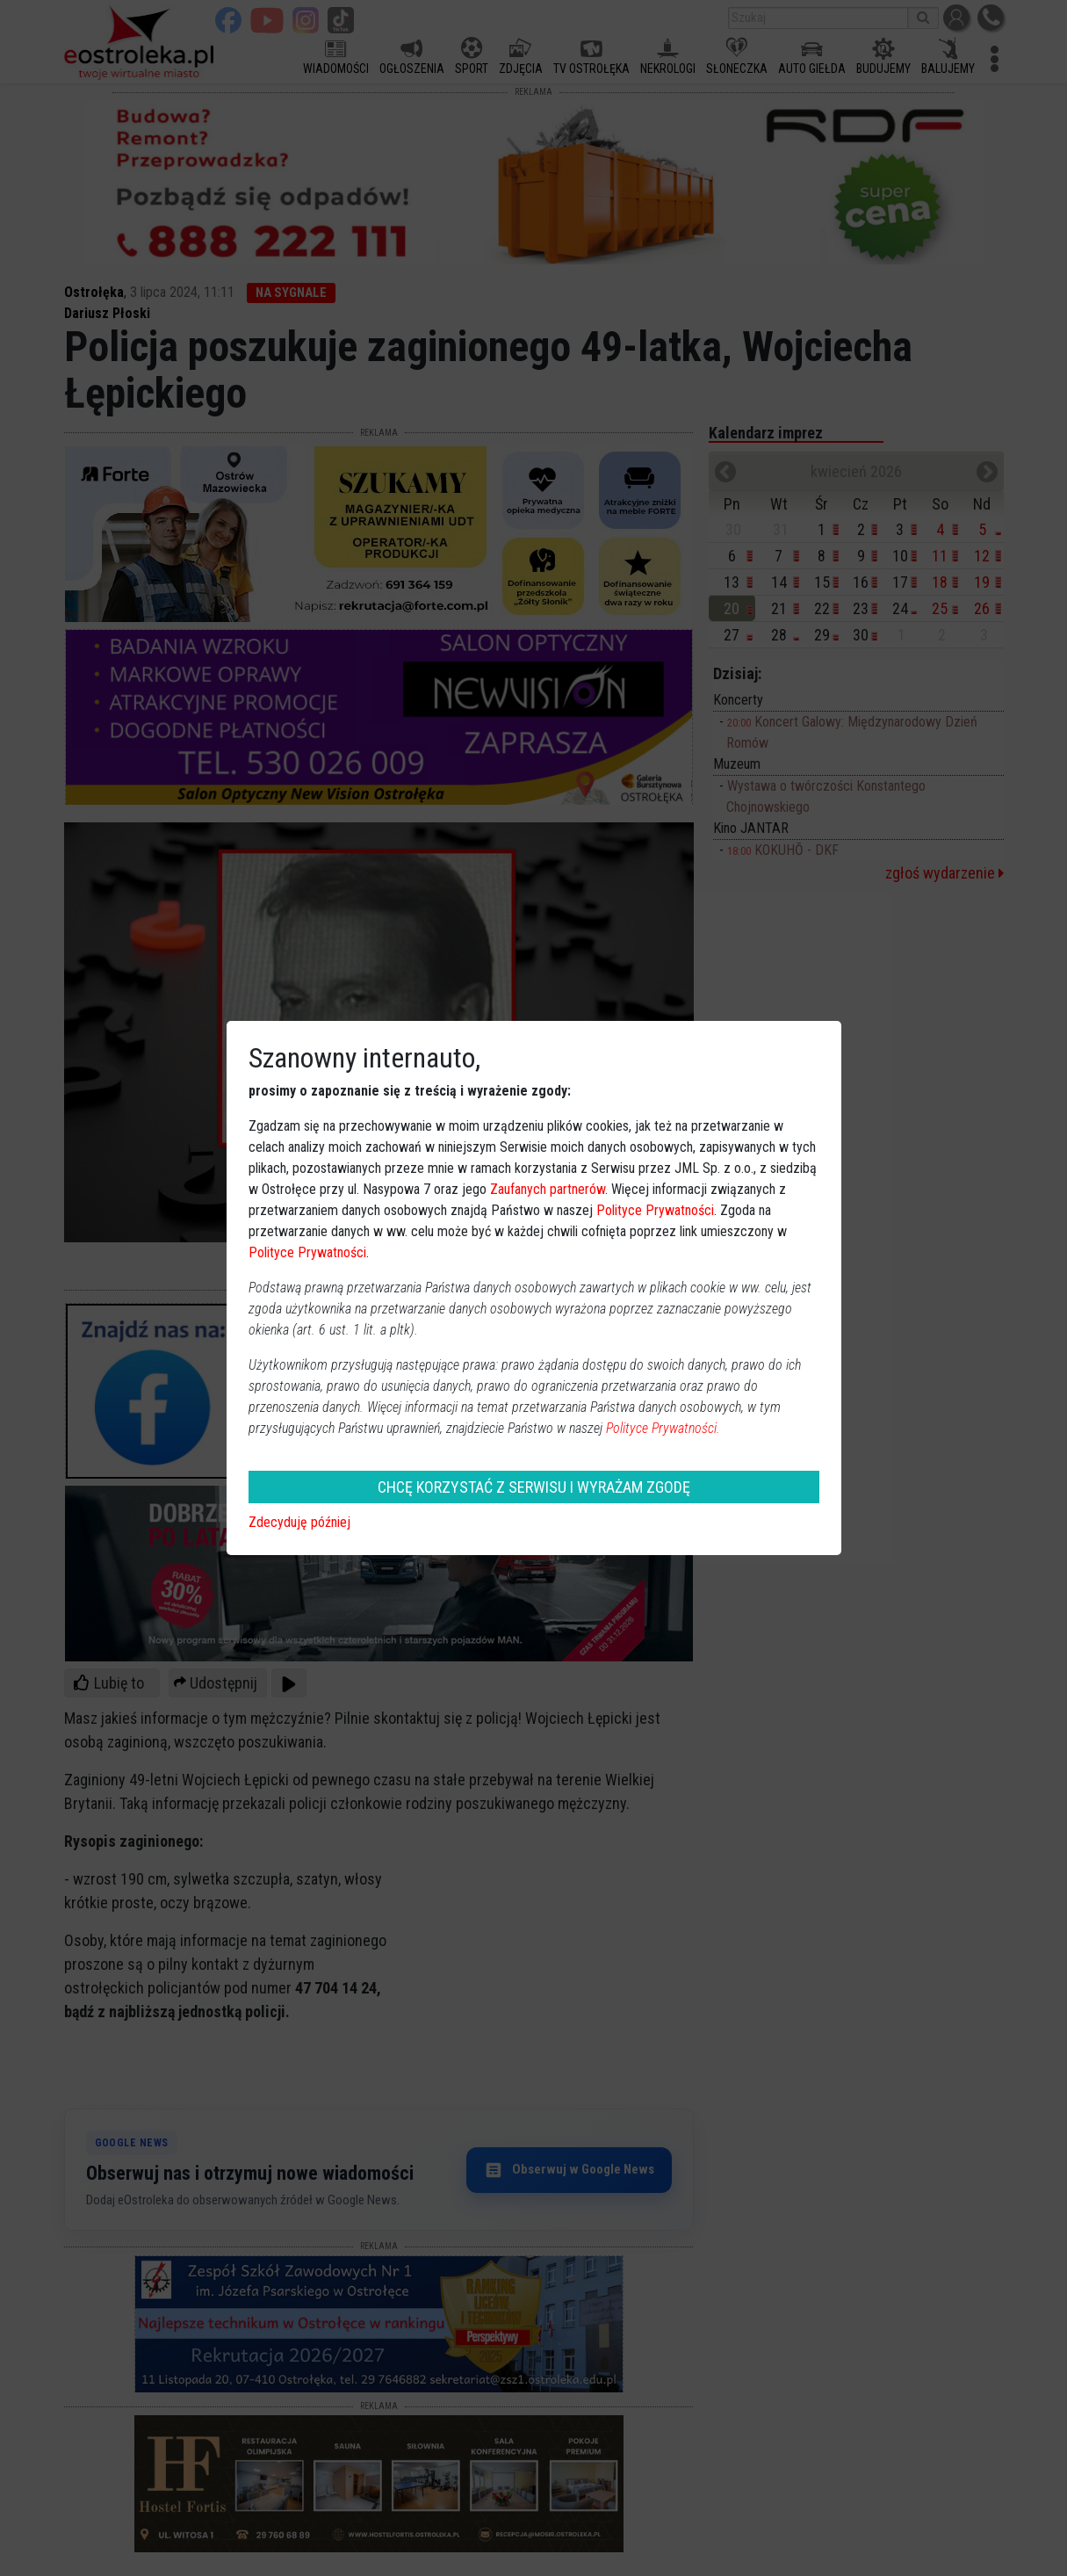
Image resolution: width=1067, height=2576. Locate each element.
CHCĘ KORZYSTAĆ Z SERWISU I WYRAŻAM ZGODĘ (534, 1487)
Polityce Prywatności (655, 1210)
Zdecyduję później (299, 1522)
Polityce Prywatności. (663, 1428)
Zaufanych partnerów (547, 1189)
